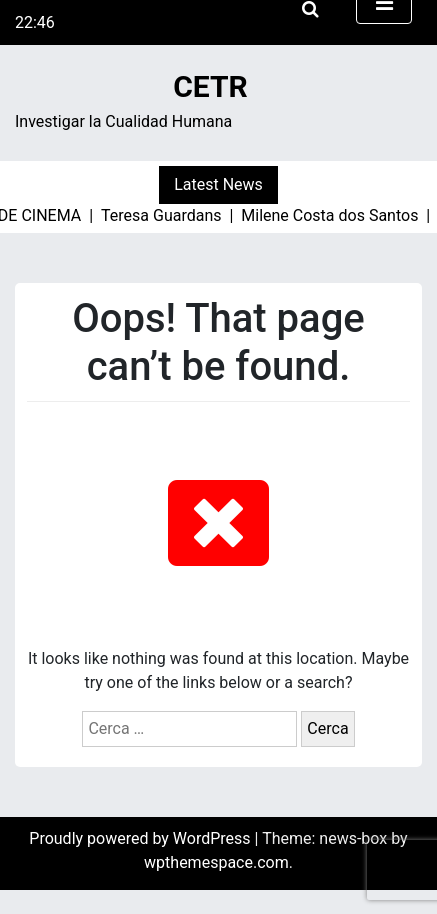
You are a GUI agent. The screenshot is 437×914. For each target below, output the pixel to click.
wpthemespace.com (216, 862)
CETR (210, 86)
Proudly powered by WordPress (141, 838)
